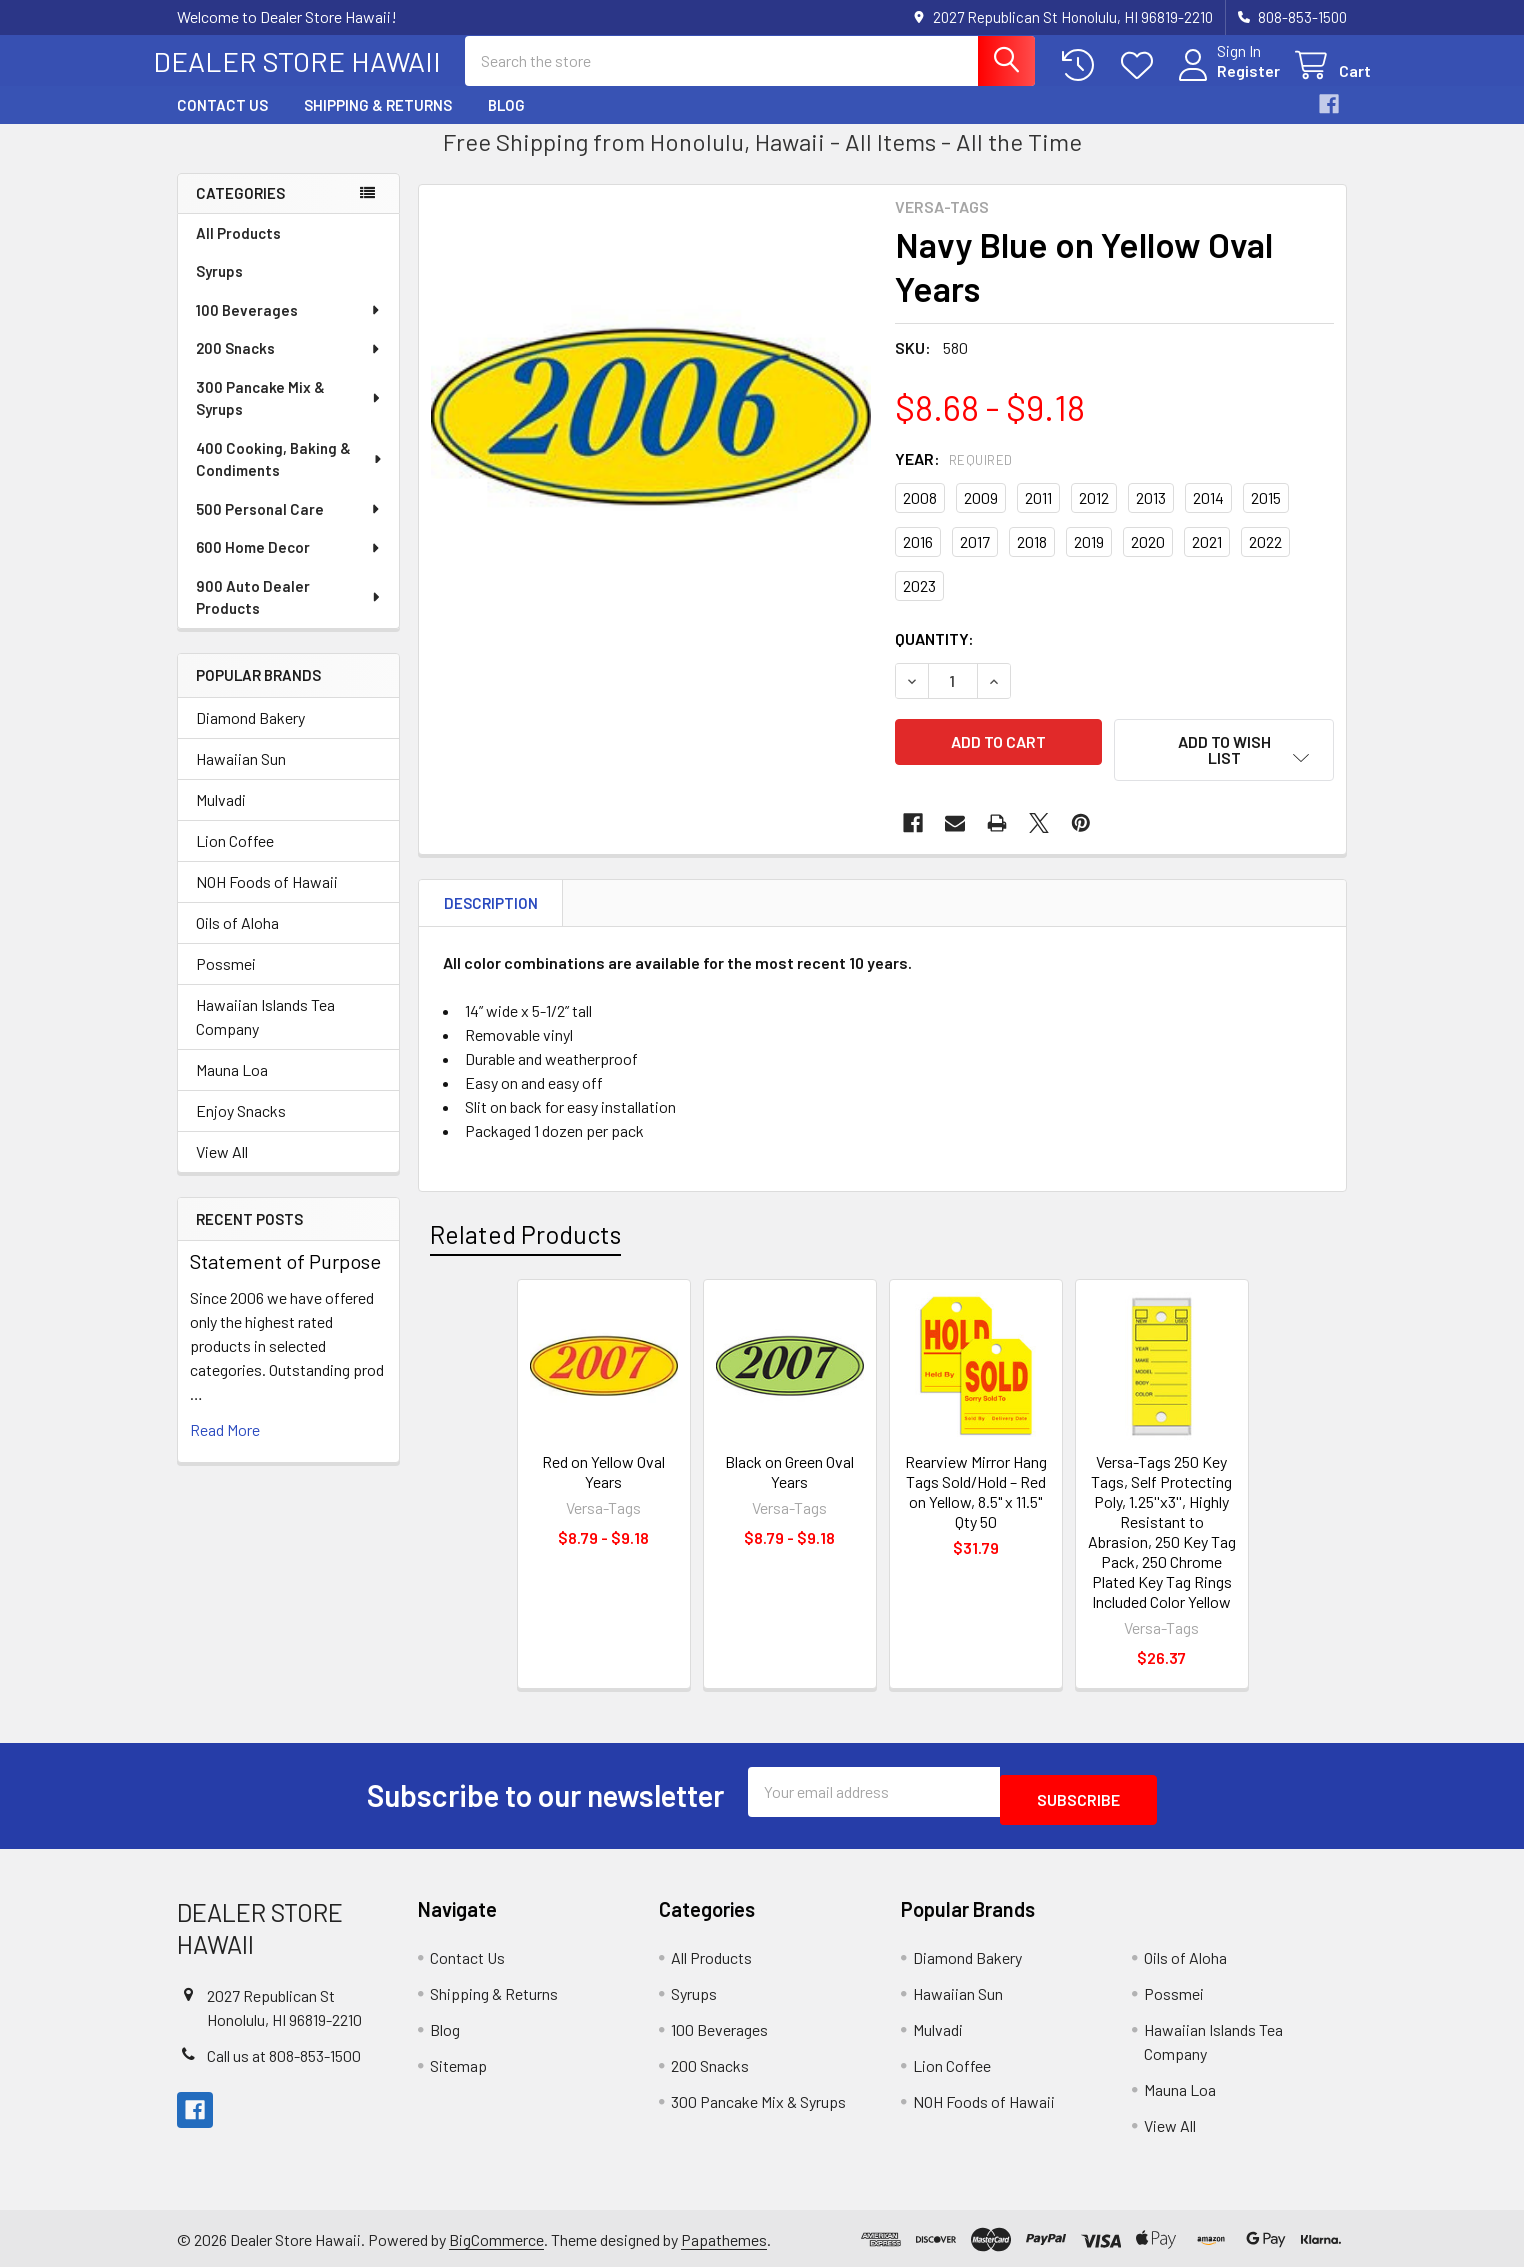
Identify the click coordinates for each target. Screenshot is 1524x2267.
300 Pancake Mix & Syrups (289, 416)
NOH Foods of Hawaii (267, 899)
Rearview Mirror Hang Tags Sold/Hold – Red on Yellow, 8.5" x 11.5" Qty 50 (976, 1497)
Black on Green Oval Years (789, 1477)
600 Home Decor (289, 565)
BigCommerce (496, 2236)
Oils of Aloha (237, 940)
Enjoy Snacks (241, 1128)
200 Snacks (289, 366)
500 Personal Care (289, 527)
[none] (651, 435)
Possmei (226, 981)
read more (225, 1447)
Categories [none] (240, 211)
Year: (954, 476)
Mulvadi (221, 817)
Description (491, 909)
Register (1224, 82)
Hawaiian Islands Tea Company (265, 1034)
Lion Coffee (235, 858)
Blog (506, 123)
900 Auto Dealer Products (289, 615)
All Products (238, 251)
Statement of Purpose (285, 1279)
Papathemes (724, 2236)
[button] (1224, 768)
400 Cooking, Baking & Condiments (290, 477)
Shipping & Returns (378, 123)
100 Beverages (289, 328)
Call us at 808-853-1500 (284, 2052)
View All (222, 1169)
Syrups (219, 289)
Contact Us (222, 123)
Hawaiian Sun (241, 776)
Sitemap (458, 2063)
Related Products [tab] (525, 1240)
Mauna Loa (232, 1087)
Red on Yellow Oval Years (603, 1477)
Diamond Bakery (250, 735)
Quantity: (934, 656)
